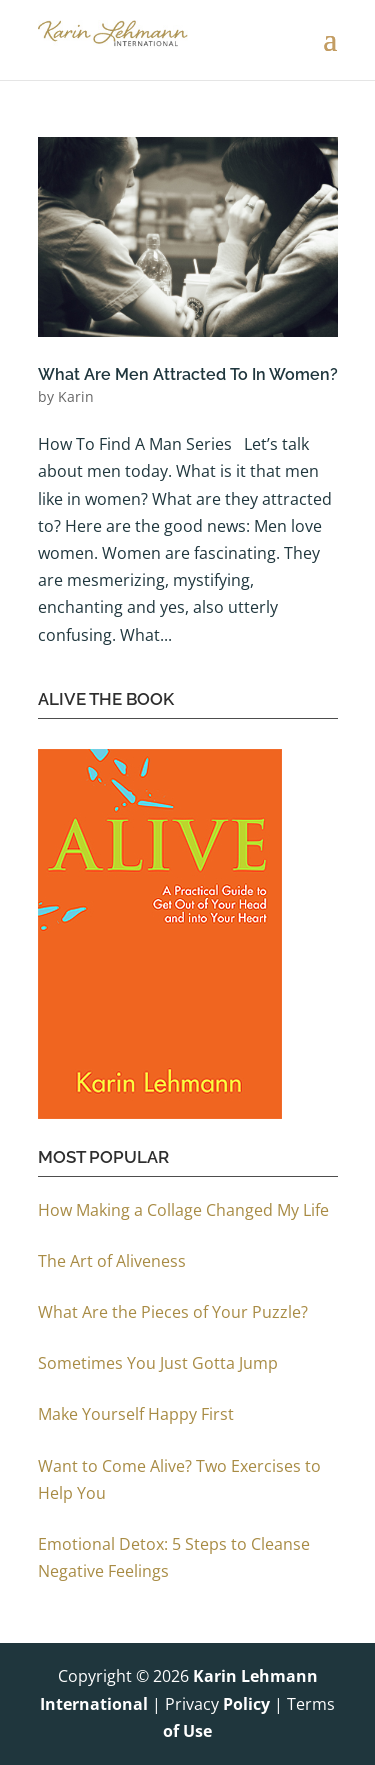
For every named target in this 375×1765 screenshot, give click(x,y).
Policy (246, 1704)
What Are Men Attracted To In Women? (188, 374)
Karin (76, 396)
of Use (187, 1731)
